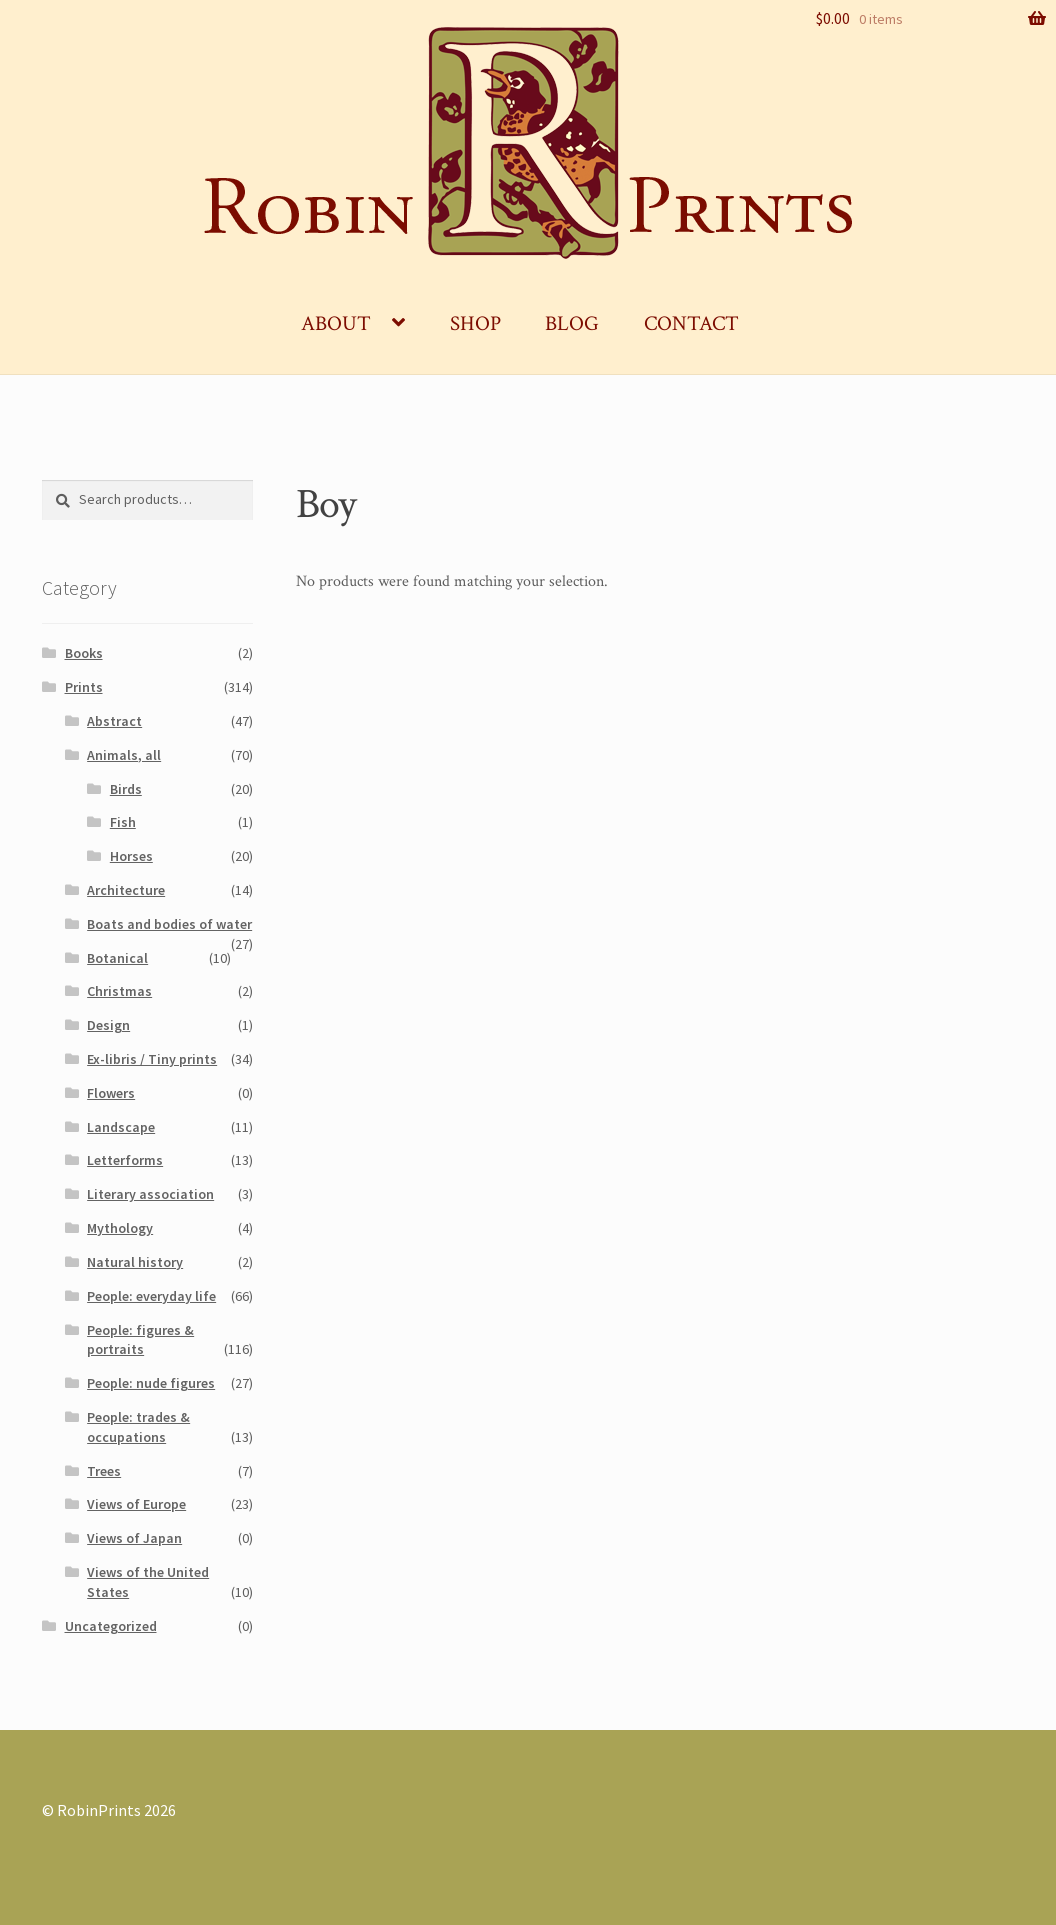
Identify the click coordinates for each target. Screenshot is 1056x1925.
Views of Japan (134, 1538)
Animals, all (124, 755)
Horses (131, 856)
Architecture (126, 890)
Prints (84, 687)
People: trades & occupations (138, 1427)
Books (84, 653)
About (336, 323)
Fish (123, 822)
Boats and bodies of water (169, 924)
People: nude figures (151, 1383)
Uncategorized (111, 1626)
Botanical (117, 958)
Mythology (120, 1228)
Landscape (121, 1127)
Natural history (135, 1262)
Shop (475, 323)
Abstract (114, 721)
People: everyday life (151, 1296)
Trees (104, 1471)
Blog (572, 323)
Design (108, 1025)
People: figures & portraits (140, 1340)
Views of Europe (136, 1504)
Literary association (150, 1194)
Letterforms (125, 1160)
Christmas (119, 991)
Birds (126, 789)
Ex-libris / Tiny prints (152, 1059)
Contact (691, 323)
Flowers (111, 1093)
